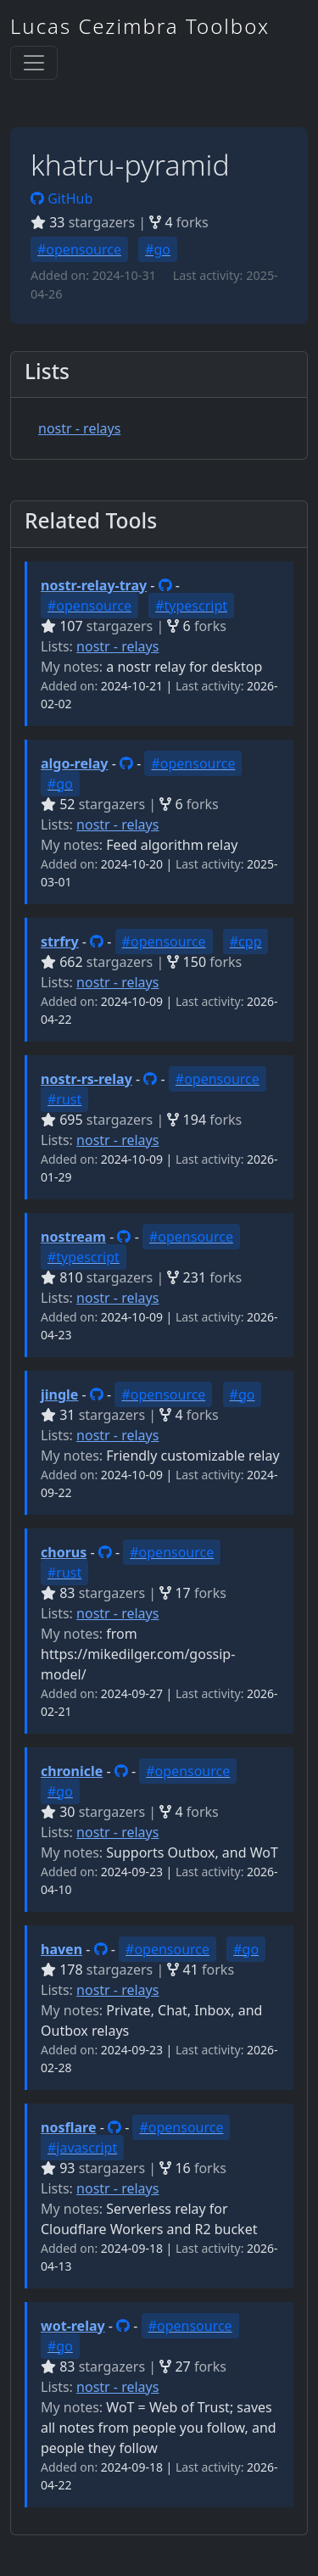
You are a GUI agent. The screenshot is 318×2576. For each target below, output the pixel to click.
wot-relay (73, 2325)
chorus (63, 1552)
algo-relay (74, 763)
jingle (59, 1394)
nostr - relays (79, 428)
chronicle (72, 1771)
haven (61, 1949)
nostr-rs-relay (86, 1079)
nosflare (68, 2127)
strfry (60, 941)
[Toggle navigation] (34, 63)
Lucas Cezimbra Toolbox (140, 26)
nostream (73, 1236)
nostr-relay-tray (94, 585)
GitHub (61, 198)
